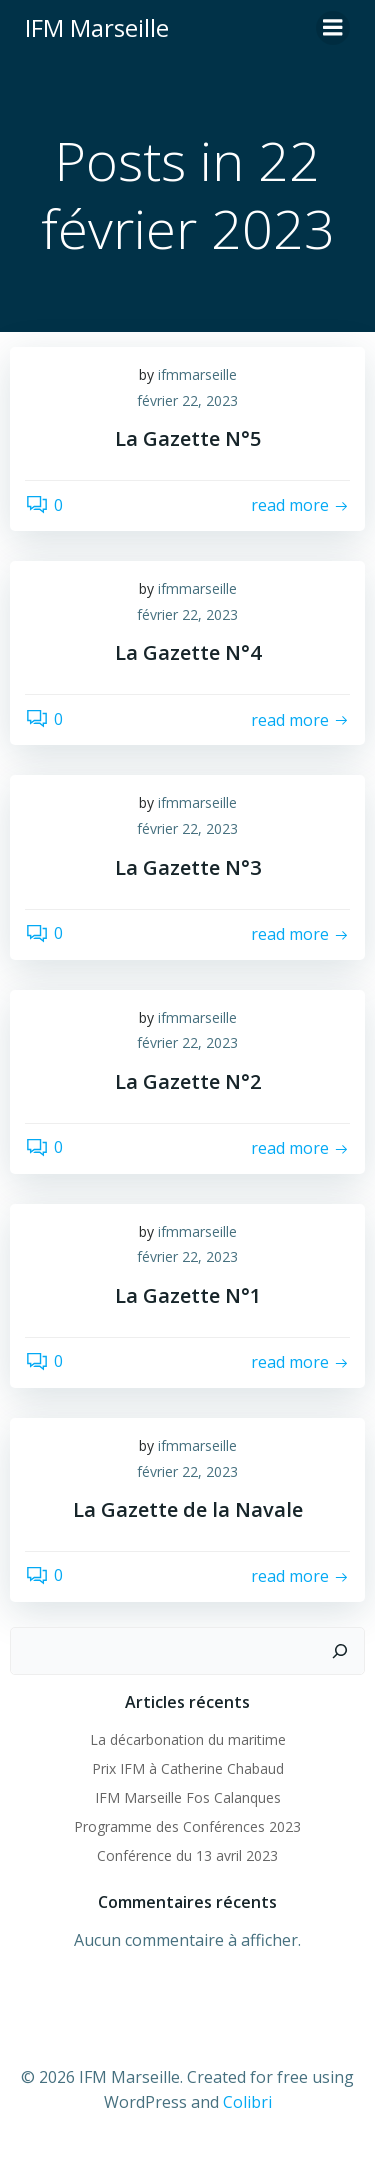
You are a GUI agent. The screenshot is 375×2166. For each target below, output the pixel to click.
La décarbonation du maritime (188, 1739)
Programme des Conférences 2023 (187, 1826)
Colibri (247, 2102)
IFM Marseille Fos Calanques (188, 1797)
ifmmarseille (197, 374)
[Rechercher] (340, 1651)
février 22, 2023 (187, 400)
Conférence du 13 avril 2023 (187, 1855)
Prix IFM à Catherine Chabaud (188, 1768)
